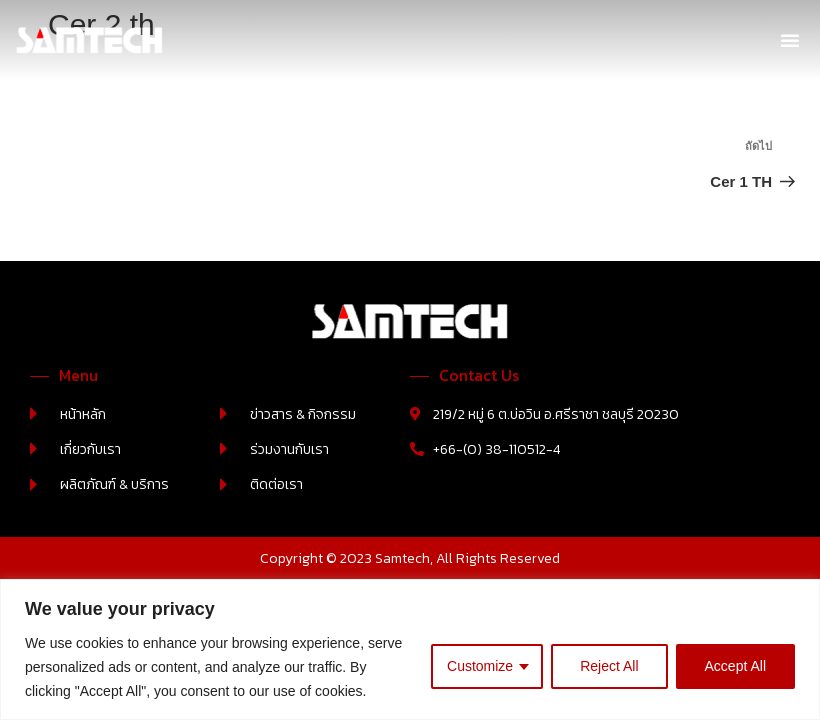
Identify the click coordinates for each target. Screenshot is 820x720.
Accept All (735, 666)
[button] (790, 40)
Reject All (609, 666)
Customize (480, 666)
